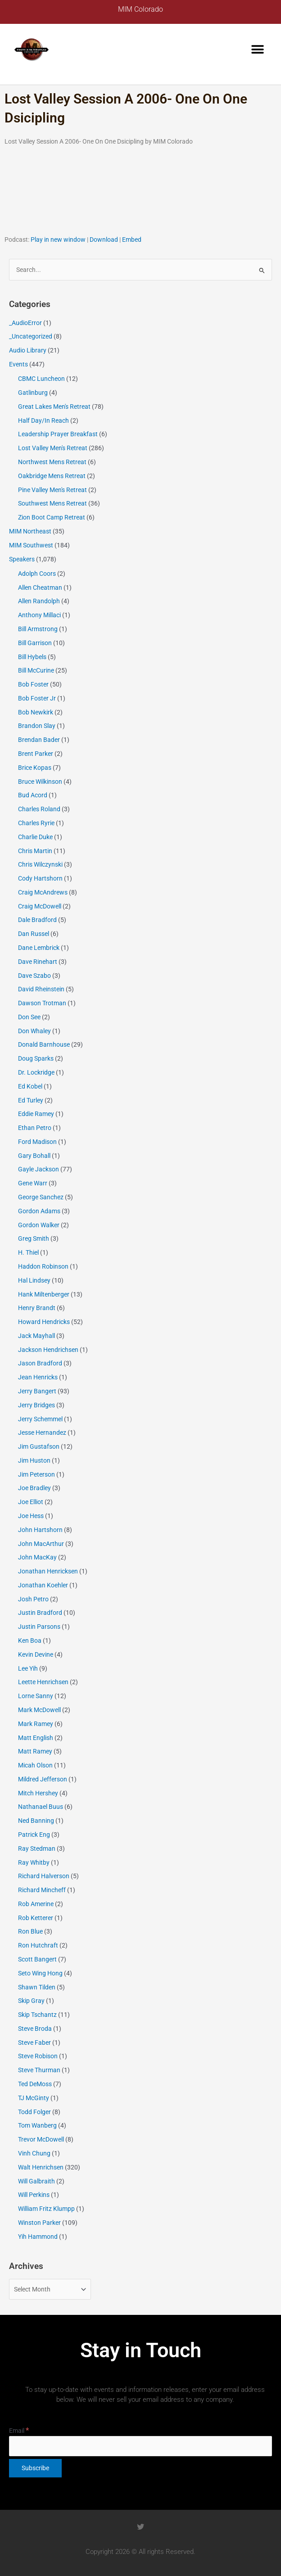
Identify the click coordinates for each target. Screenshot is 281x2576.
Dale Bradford (37, 919)
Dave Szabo (34, 975)
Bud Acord (32, 795)
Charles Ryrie (36, 823)
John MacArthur (41, 1543)
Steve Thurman (39, 2070)
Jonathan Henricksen (48, 1571)
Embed (131, 239)
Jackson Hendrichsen (48, 1349)
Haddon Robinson (43, 1266)
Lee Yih (28, 1668)
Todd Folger (34, 2111)
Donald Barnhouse (44, 1044)
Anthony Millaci (39, 615)
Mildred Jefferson (42, 1779)
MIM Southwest (31, 545)
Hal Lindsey (34, 1280)
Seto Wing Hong (40, 1973)
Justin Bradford (40, 1612)
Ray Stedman (36, 1848)
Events (18, 364)
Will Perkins (34, 2194)
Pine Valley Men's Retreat (52, 489)
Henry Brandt (36, 1307)
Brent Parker (35, 753)
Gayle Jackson (38, 1169)
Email (19, 2430)
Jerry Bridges (36, 1405)
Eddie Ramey (36, 1113)
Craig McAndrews (43, 892)
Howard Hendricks (44, 1321)
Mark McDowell (39, 1709)
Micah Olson (35, 1765)
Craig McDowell (39, 906)
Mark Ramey (35, 1723)
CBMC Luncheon (41, 378)
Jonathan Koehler (43, 1585)
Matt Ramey (35, 1751)
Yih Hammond (38, 2236)
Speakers (22, 559)
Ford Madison (37, 1141)
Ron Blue (30, 1931)
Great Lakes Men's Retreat (54, 406)
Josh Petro (33, 1599)
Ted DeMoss (35, 2084)
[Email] (140, 2446)
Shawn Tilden (36, 1987)
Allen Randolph (39, 601)
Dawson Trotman (42, 1003)
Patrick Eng (34, 1834)
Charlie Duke (35, 837)
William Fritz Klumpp (46, 2208)
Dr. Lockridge (36, 1072)
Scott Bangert (37, 1959)
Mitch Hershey (38, 1793)
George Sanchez (40, 1197)
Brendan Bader (39, 739)
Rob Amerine (36, 1903)
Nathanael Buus (40, 1806)
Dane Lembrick (38, 947)
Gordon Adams (39, 1211)
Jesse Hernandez (42, 1432)
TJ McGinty (33, 2097)
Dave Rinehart (37, 961)
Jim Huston (34, 1460)
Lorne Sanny (35, 1695)
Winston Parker (39, 2222)
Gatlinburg (33, 392)
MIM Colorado (140, 9)
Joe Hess (31, 1515)
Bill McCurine (36, 670)
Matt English (35, 1737)
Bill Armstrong (38, 629)
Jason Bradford (40, 1363)
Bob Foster (33, 684)
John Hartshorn (40, 1529)
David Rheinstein (41, 989)
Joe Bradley (34, 1487)
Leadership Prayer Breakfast (58, 434)
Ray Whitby (34, 1862)
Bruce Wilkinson (40, 781)
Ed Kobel (30, 1086)
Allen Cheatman (40, 587)
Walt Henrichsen (40, 2167)
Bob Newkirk (35, 712)
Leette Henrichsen (43, 1682)
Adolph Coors (37, 573)
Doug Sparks (36, 1058)
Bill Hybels (32, 656)
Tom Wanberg (37, 2125)
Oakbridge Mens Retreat (52, 475)
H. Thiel (28, 1252)
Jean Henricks (38, 1377)
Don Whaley (34, 1031)
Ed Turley (30, 1100)
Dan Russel (33, 933)
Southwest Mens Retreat (52, 503)
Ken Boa (29, 1640)
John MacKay (37, 1557)
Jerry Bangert (37, 1391)
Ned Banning (36, 1820)
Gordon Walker (38, 1225)
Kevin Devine (35, 1654)
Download (104, 239)
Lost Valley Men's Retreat (52, 448)
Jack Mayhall (36, 1335)
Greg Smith (33, 1238)
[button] (257, 50)
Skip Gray (31, 2000)
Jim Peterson (36, 1474)
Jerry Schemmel (40, 1419)
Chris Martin (35, 850)
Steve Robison (38, 2056)
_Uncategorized (30, 336)
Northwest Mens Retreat (52, 461)
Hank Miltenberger (43, 1294)
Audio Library (27, 350)
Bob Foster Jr (37, 698)
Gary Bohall (34, 1155)
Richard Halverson (43, 1876)
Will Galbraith (36, 2181)
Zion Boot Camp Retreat (51, 517)
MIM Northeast (30, 531)
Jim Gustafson (38, 1446)
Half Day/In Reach (43, 420)
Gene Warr (32, 1183)
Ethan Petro (34, 1127)
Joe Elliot (30, 1501)
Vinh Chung (34, 2153)
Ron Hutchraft (38, 1945)
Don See (29, 1017)
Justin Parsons (39, 1626)
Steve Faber (34, 2042)
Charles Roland (39, 809)
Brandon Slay (36, 725)
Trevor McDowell (41, 2139)
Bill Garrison (35, 642)
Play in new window (58, 239)
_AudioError (25, 322)
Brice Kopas (34, 767)
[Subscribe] (35, 2468)
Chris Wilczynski (40, 864)
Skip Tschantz (37, 2014)
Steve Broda (35, 2028)
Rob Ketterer (35, 1917)
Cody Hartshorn (40, 878)
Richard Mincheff (42, 1890)
